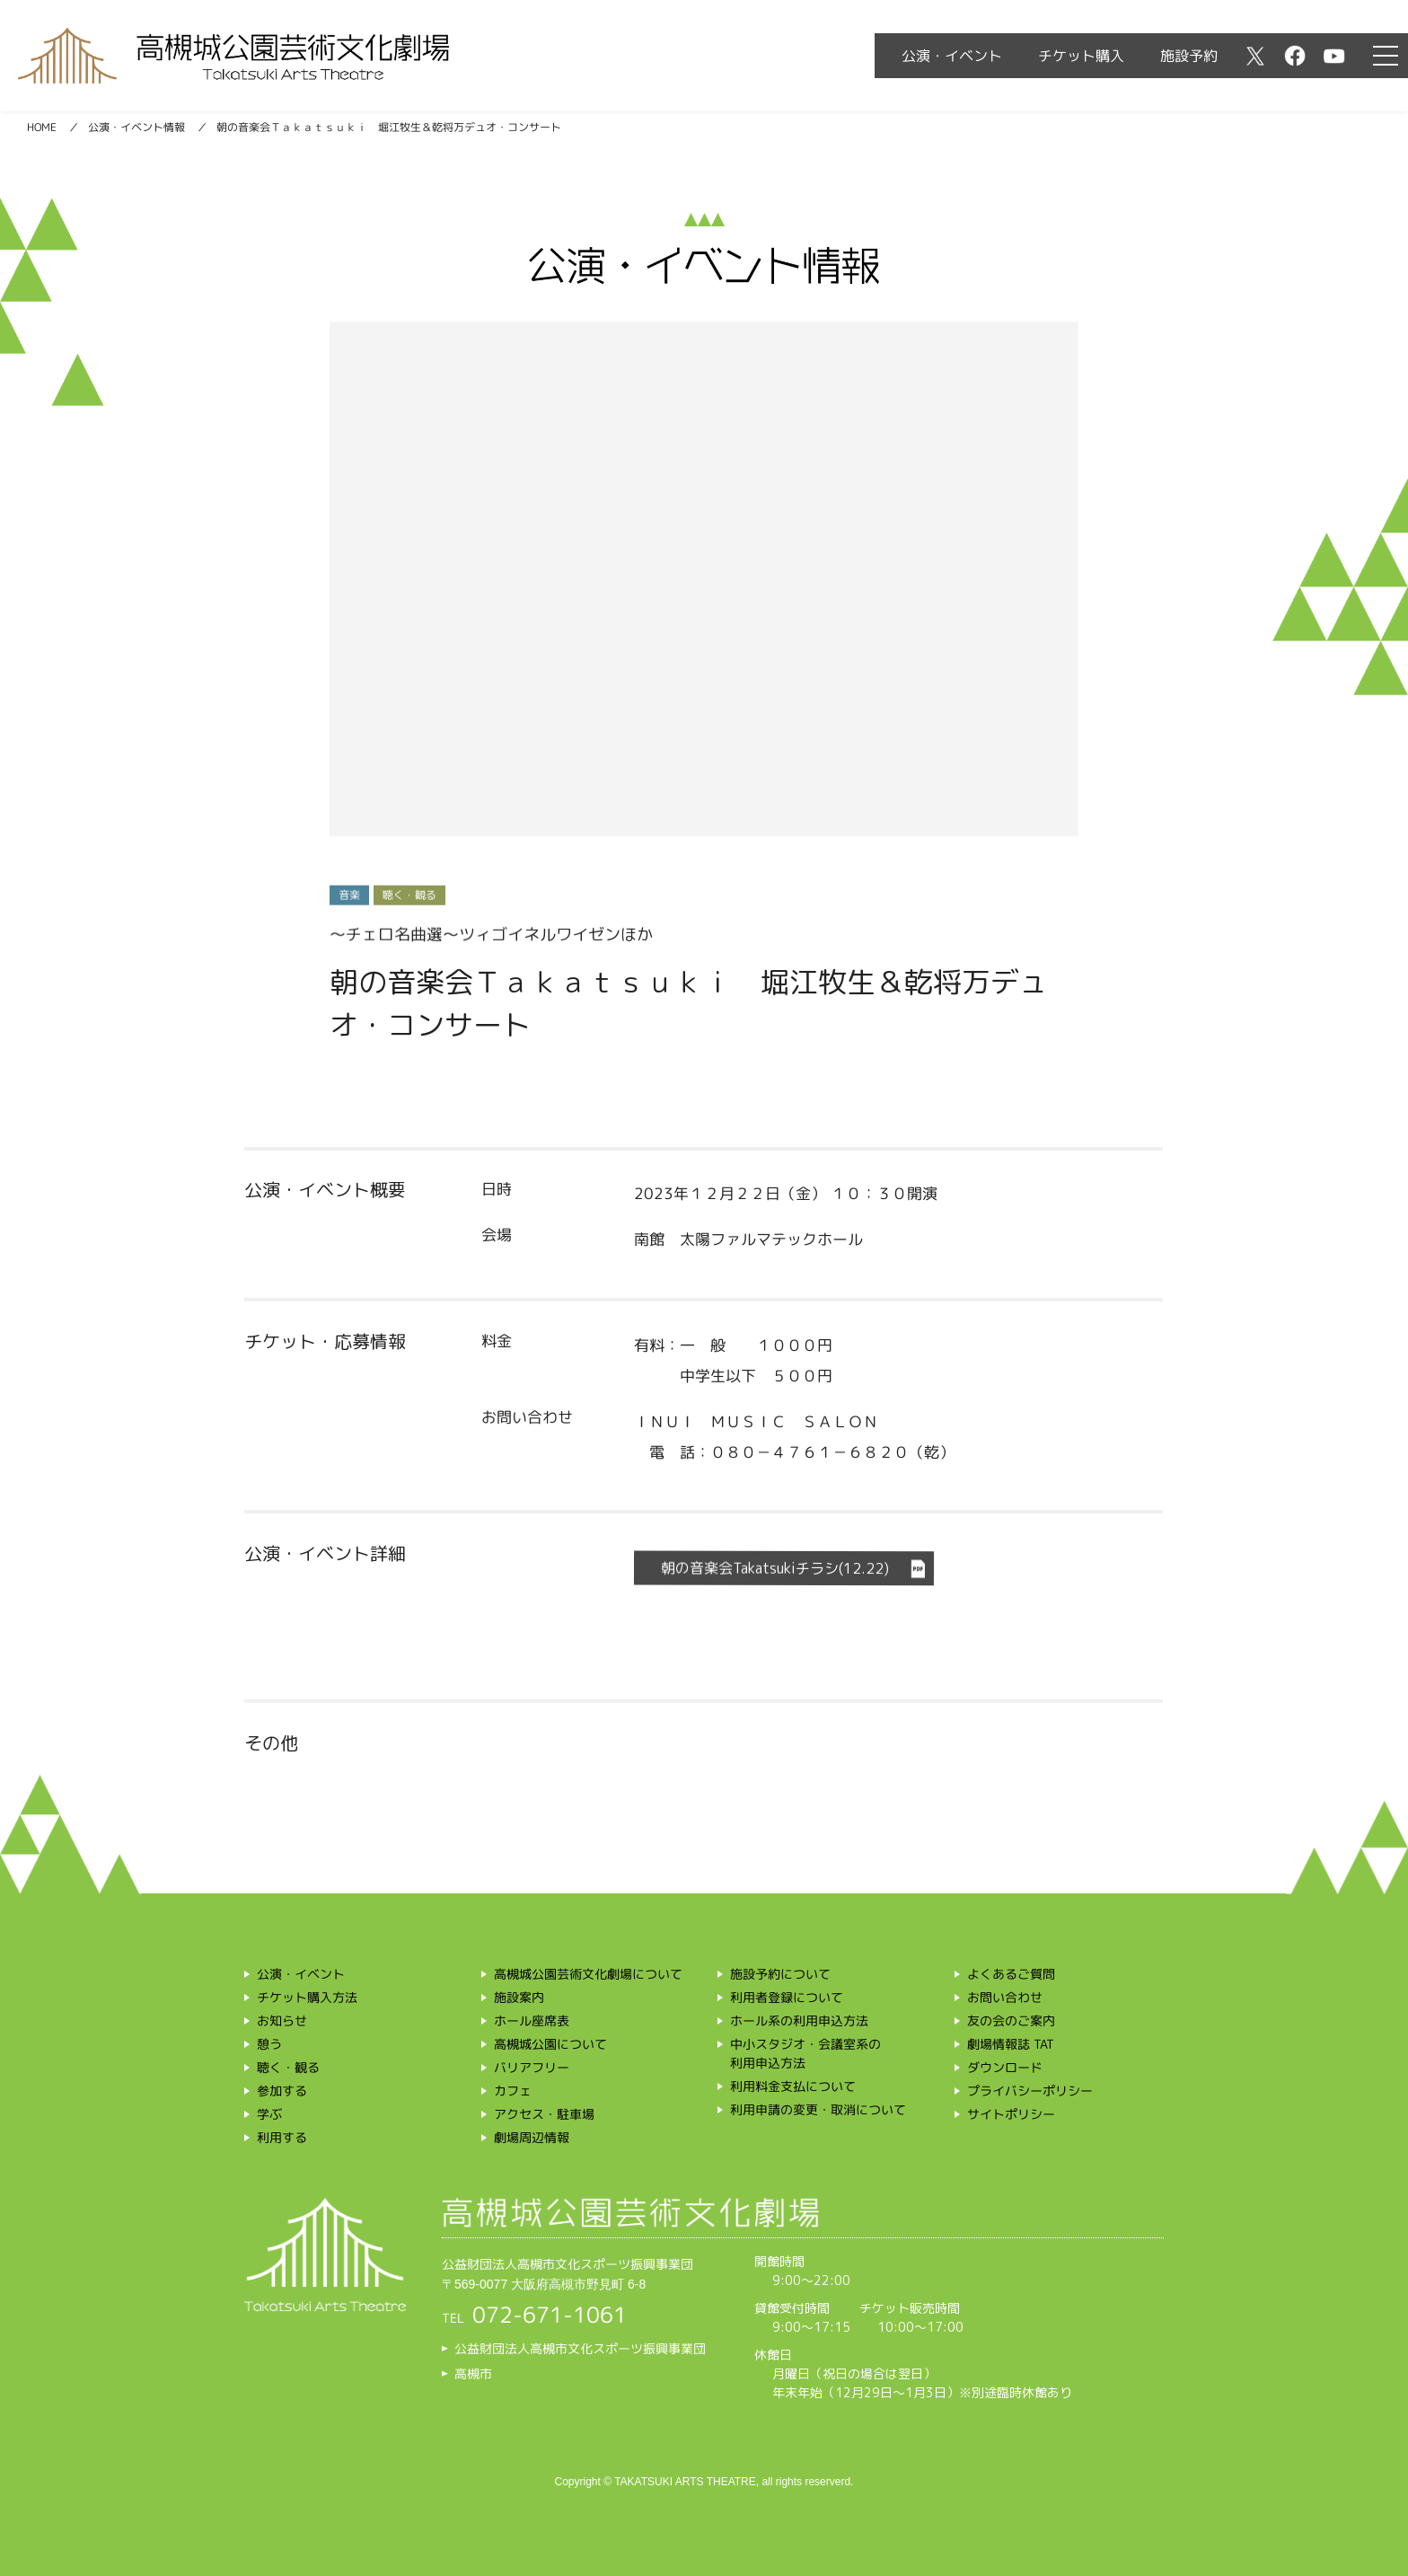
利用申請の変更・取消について (818, 2109)
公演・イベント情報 (136, 127)
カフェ (513, 2090)
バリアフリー (531, 2067)
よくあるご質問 (1011, 1973)
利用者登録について (786, 1997)
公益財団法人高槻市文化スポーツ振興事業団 (580, 2348)
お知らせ (282, 2020)
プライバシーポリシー (1030, 2090)
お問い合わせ (1005, 1997)
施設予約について (780, 1973)
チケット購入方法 (307, 1997)
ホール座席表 (531, 2020)
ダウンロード (1005, 2067)
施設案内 (519, 1997)
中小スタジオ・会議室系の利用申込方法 (805, 2053)
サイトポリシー (1011, 2113)
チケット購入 (1081, 56)
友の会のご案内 (1011, 2020)
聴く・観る (288, 2067)
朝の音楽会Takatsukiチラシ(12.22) (775, 1568)
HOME (42, 127)
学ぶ (269, 2113)
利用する (282, 2137)
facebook (1295, 55)
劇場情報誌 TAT (1010, 2043)
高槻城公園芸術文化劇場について (588, 1973)
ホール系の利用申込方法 (799, 2020)
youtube (1334, 55)
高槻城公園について (550, 2043)
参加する (282, 2090)
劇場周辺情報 (531, 2137)
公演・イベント (952, 56)
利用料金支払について (793, 2086)
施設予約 (1189, 56)
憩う (269, 2043)
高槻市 (473, 2373)
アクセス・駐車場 (544, 2113)
